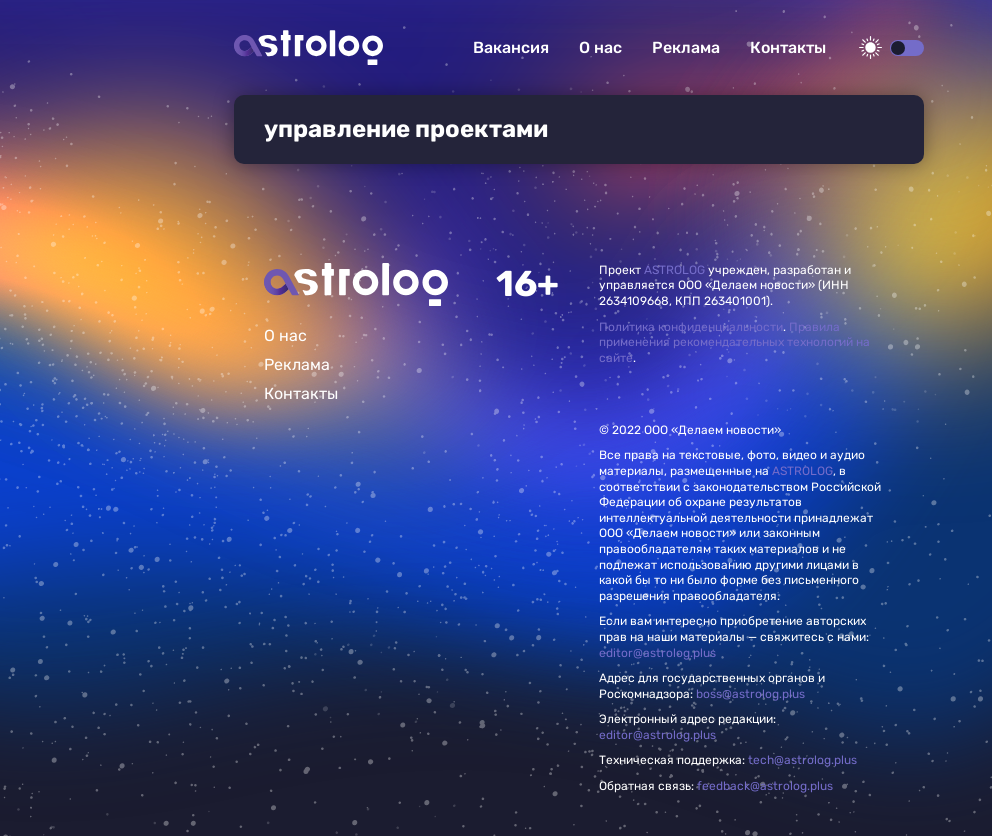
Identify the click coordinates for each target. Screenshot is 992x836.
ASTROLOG (674, 270)
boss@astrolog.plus (750, 694)
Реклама (686, 47)
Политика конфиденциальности (691, 327)
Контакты (788, 47)
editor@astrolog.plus (657, 653)
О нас (600, 47)
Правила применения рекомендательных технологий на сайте (734, 342)
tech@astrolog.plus (802, 760)
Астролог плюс (308, 47)
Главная (356, 284)
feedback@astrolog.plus (765, 786)
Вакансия (511, 47)
